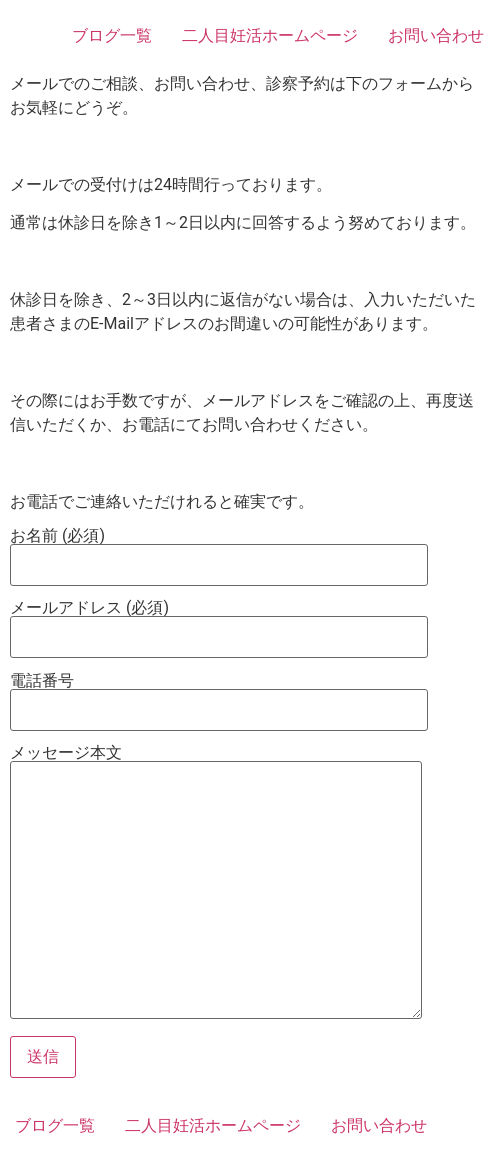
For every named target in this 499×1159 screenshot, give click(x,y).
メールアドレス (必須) (219, 623)
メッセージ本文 (216, 883)
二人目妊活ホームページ (270, 35)
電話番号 (219, 696)
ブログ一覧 (112, 35)
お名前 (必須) (219, 551)
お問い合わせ (436, 35)
